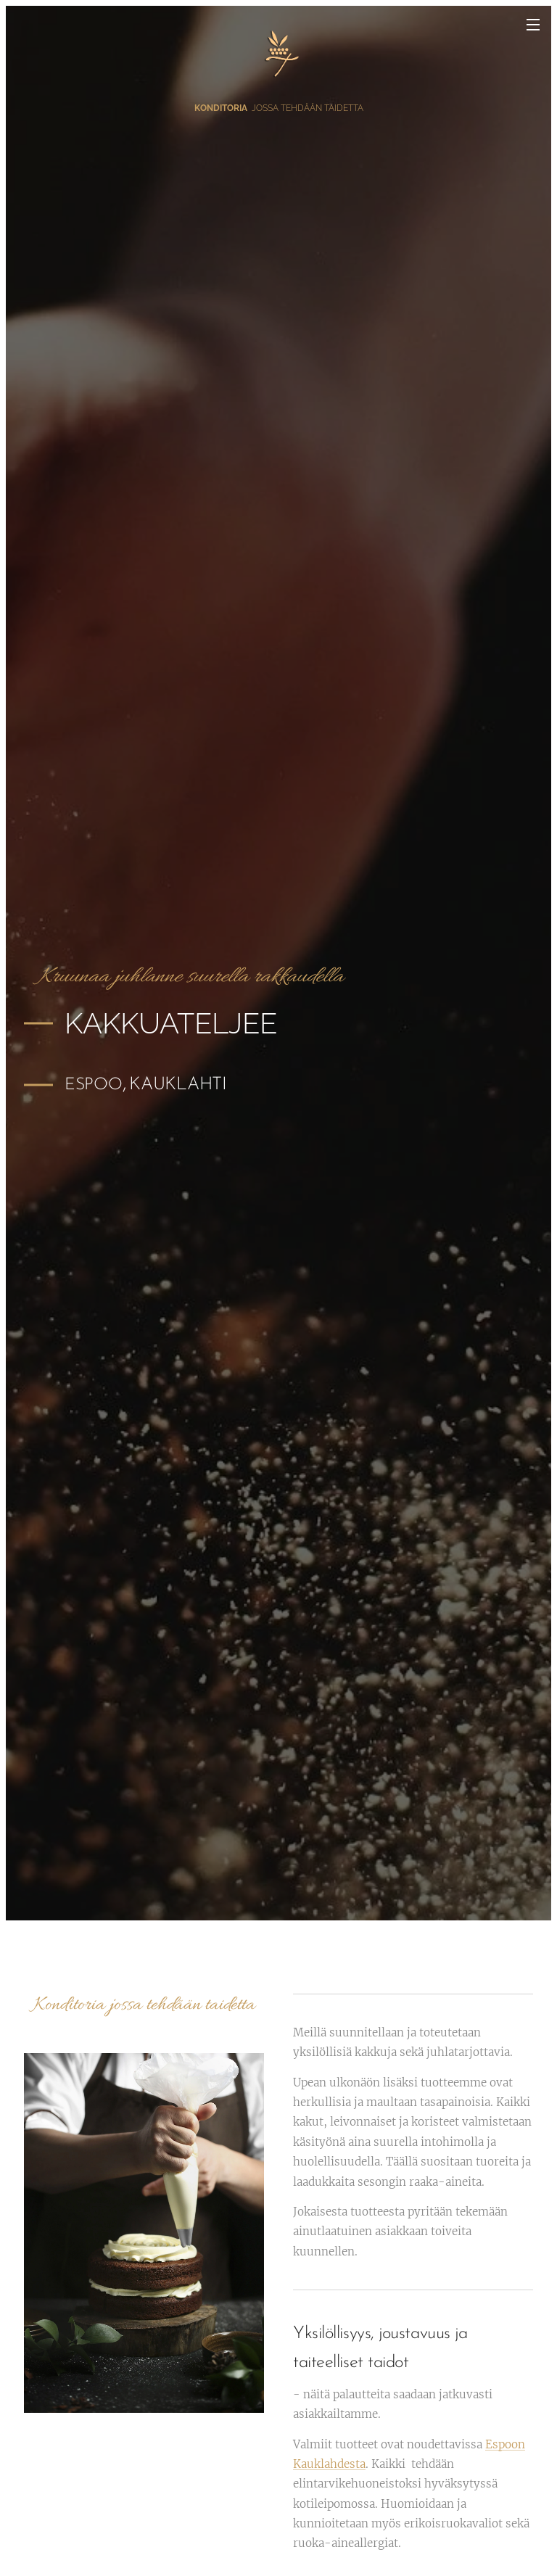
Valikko (533, 24)
